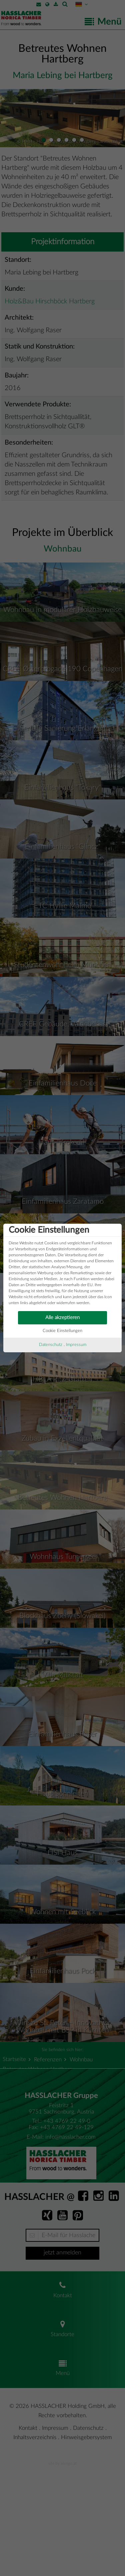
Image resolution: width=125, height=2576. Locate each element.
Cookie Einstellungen (62, 1331)
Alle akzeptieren (62, 1317)
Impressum (76, 1345)
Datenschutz (50, 1345)
